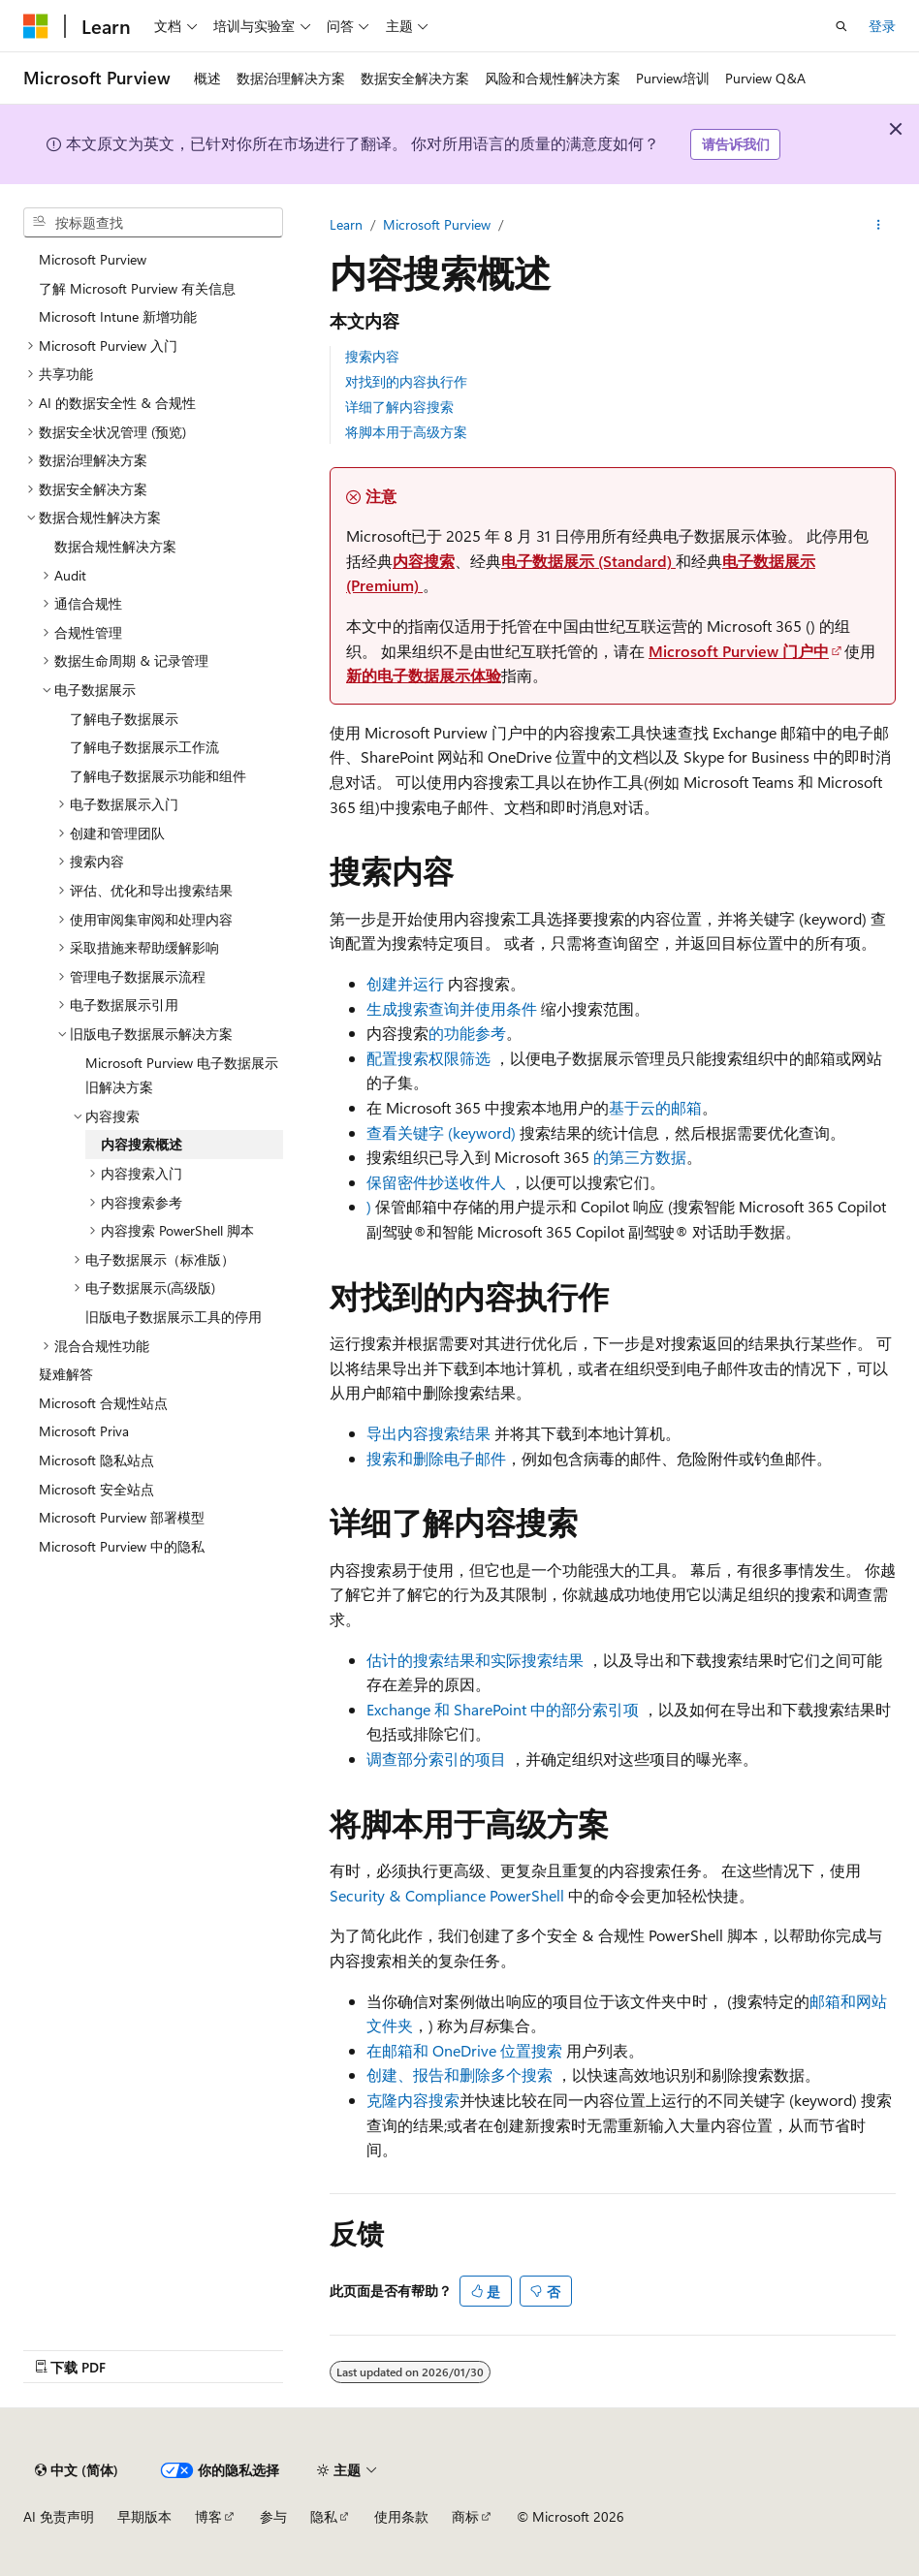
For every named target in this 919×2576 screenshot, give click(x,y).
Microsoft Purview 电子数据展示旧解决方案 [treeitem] (181, 1075)
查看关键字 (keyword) (443, 1132)
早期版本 (144, 2516)
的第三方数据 (639, 1157)
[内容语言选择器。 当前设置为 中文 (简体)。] (76, 2470)
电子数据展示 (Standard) (588, 560)
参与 (273, 2516)
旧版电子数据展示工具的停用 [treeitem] (173, 1316)
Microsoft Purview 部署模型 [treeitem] (122, 1517)
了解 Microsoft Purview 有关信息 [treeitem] (137, 288)
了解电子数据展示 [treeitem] (124, 718)
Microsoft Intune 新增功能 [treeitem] (118, 316)
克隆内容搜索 (413, 2099)
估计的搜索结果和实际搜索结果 (475, 1659)
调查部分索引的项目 (436, 1758)
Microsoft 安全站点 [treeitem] (96, 1489)
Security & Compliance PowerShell (447, 1895)
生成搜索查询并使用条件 (451, 1008)
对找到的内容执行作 (406, 381)
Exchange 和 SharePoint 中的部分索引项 (502, 1709)
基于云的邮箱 (655, 1107)
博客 (208, 2516)
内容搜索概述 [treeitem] (141, 1144)
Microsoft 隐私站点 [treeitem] (96, 1460)
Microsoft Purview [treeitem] (92, 259)
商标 (465, 2516)
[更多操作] (879, 224)
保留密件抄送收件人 (436, 1182)
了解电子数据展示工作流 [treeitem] (144, 747)
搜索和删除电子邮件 (436, 1458)
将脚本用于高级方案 (406, 432)
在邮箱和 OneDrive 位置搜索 (464, 2050)
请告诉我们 (736, 144)
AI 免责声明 (58, 2516)
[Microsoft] (35, 26)
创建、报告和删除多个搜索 (459, 2074)
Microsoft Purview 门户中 (739, 651)
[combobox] (153, 222)
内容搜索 (424, 560)
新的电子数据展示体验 (423, 675)
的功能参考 (467, 1032)
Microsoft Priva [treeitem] (84, 1431)
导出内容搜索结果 (428, 1433)
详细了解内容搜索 (399, 406)
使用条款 (401, 2516)
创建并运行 (405, 983)
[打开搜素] (841, 26)
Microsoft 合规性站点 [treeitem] (103, 1403)
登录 (882, 25)
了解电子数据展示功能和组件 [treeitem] (158, 776)
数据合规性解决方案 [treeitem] (115, 546)
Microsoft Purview (437, 224)
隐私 (323, 2516)
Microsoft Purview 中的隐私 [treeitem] (122, 1546)
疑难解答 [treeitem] (66, 1374)
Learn (346, 224)
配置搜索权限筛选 (428, 1058)
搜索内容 (372, 356)
